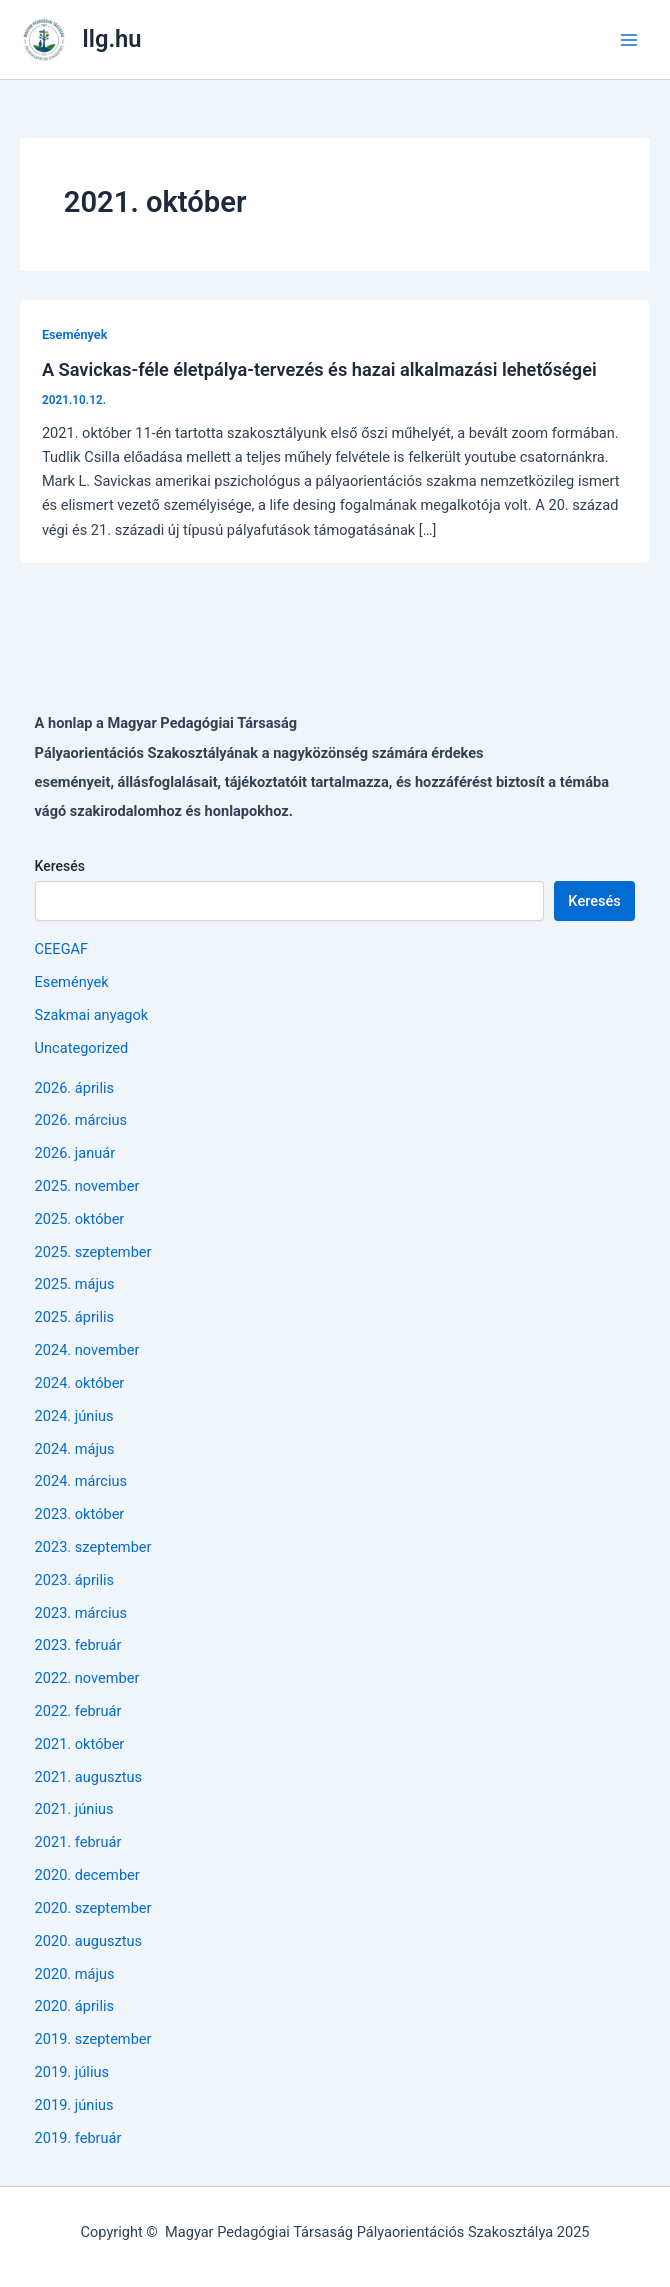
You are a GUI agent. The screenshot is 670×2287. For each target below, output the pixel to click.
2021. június (74, 1809)
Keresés (60, 866)
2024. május (75, 1449)
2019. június (74, 2105)
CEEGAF (62, 949)
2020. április (74, 2006)
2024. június (74, 1416)
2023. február (78, 1645)
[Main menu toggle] (629, 40)
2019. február (78, 2138)
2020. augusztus (89, 1941)
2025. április (74, 1317)
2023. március (81, 1613)
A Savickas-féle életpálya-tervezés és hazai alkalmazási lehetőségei (319, 369)
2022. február (78, 1711)
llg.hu (112, 39)
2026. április (74, 1088)
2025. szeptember (93, 1252)
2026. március (81, 1120)
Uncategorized (82, 1048)
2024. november (87, 1350)
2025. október (80, 1219)
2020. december (87, 1875)
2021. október (80, 1744)
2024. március (81, 1481)
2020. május (75, 1974)
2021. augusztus (89, 1777)
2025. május (75, 1284)
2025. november (87, 1186)
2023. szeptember (93, 1547)
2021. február (78, 1842)
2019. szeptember (93, 2039)
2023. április (74, 1580)
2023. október (80, 1514)
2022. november (87, 1678)
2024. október (80, 1383)
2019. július (72, 2072)
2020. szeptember (93, 1908)
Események (75, 334)
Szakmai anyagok (92, 1015)
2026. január (75, 1153)
